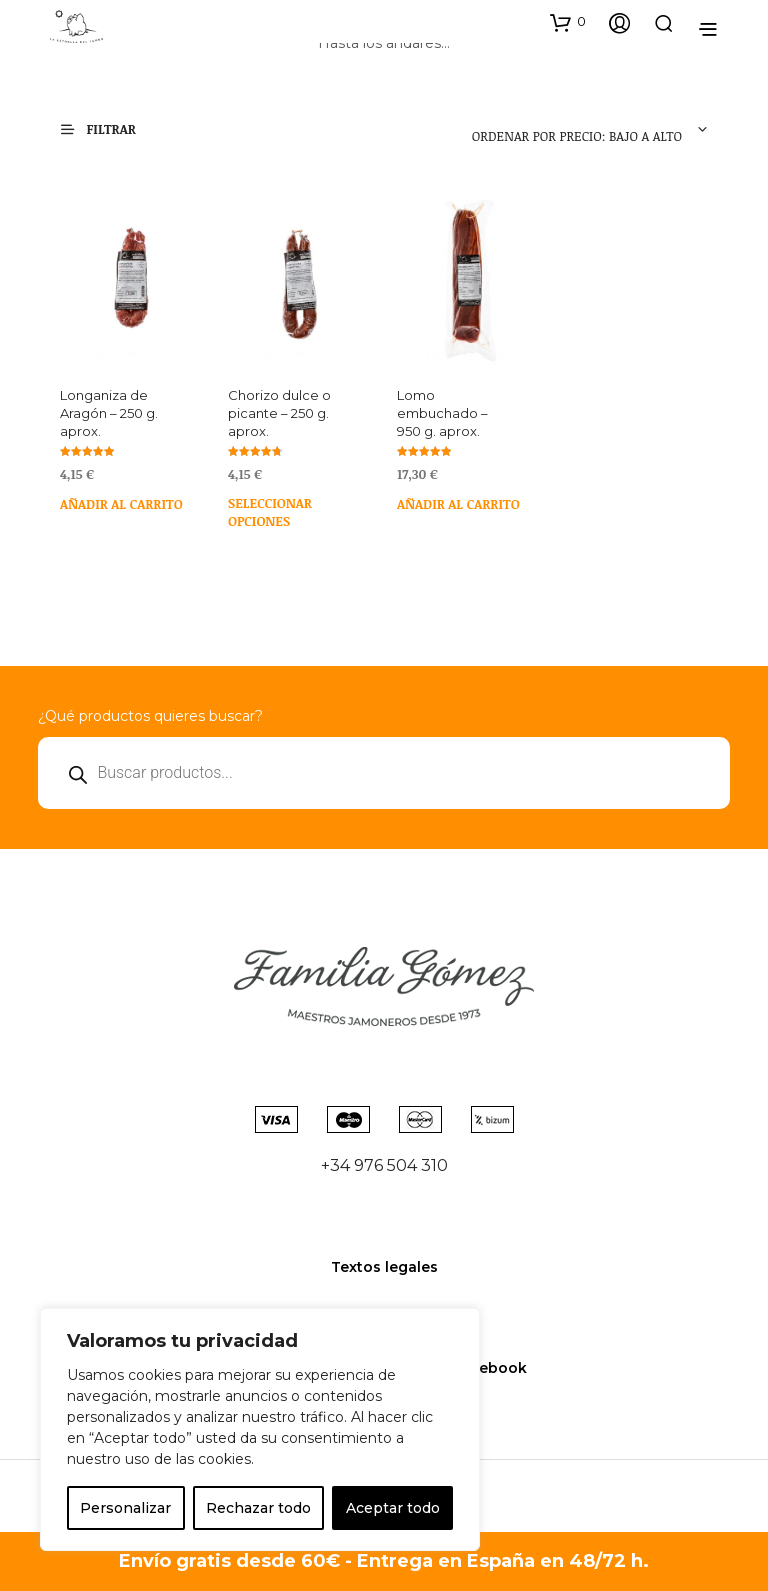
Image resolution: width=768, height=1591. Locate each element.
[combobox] (573, 130)
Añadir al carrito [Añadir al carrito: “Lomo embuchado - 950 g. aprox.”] (458, 504)
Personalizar (125, 1508)
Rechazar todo (258, 1508)
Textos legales (384, 1267)
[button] (568, 22)
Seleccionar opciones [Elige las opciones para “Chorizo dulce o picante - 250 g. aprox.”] (270, 510)
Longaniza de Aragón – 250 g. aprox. (109, 413)
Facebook (489, 1368)
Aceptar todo (393, 1508)
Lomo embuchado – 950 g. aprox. (442, 413)
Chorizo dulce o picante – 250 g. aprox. (279, 413)
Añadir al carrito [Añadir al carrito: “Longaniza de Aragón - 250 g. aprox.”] (121, 504)
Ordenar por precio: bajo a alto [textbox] (577, 136)
